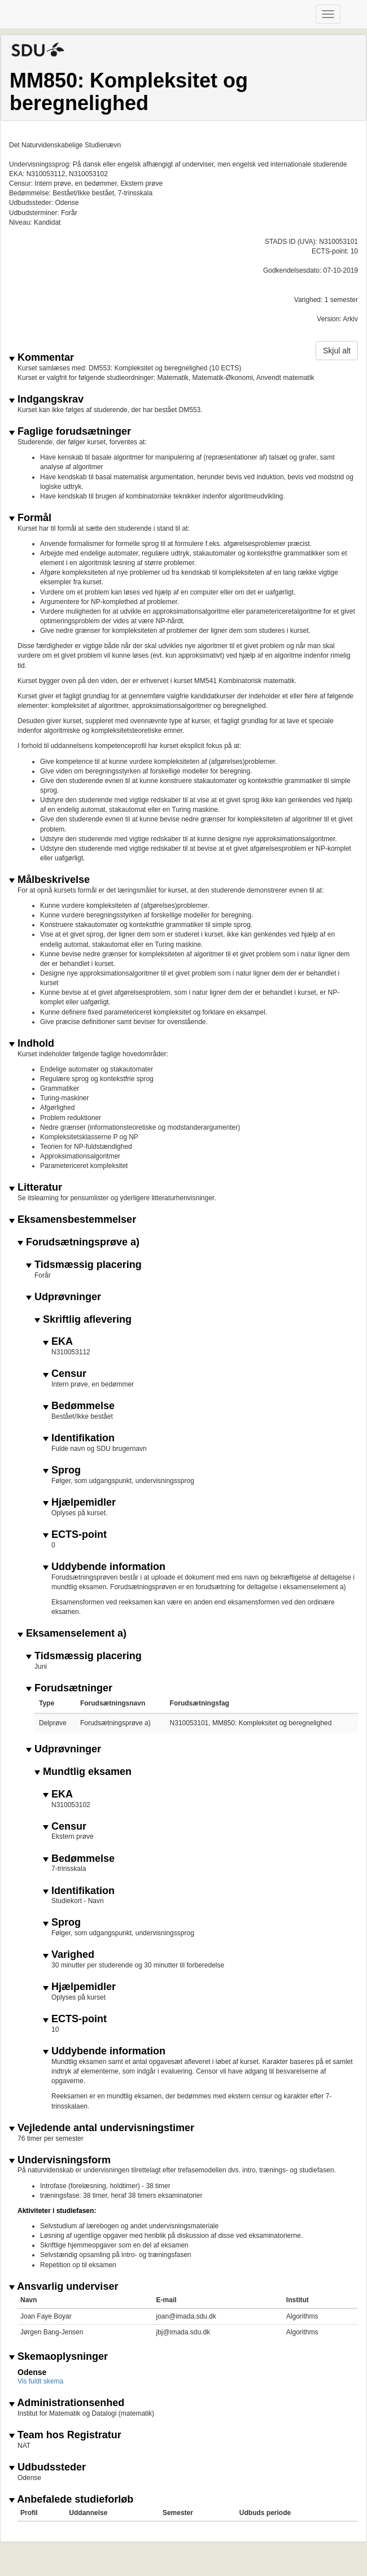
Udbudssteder (47, 2467)
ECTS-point (75, 1534)
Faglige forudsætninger (70, 431)
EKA (58, 1341)
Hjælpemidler (79, 1502)
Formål (30, 518)
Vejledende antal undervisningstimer (101, 2128)
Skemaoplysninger (58, 2356)
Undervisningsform (60, 2160)
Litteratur (35, 1187)
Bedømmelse (79, 1406)
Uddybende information (104, 1567)
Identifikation (79, 1438)
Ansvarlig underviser (63, 2286)
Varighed (68, 1954)
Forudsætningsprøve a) (78, 1242)
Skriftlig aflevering (83, 1319)
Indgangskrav (46, 399)
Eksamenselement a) (72, 1633)
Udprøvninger (63, 1297)
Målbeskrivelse (49, 879)
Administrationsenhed (66, 2403)
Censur (64, 1373)
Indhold (31, 1043)
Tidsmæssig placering (84, 1264)
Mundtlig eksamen (83, 1771)
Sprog (62, 1470)
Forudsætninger (69, 1688)
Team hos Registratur (65, 2435)
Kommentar (41, 357)
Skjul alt (337, 350)
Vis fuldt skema (40, 2381)
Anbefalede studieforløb (71, 2499)
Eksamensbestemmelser (72, 1219)
